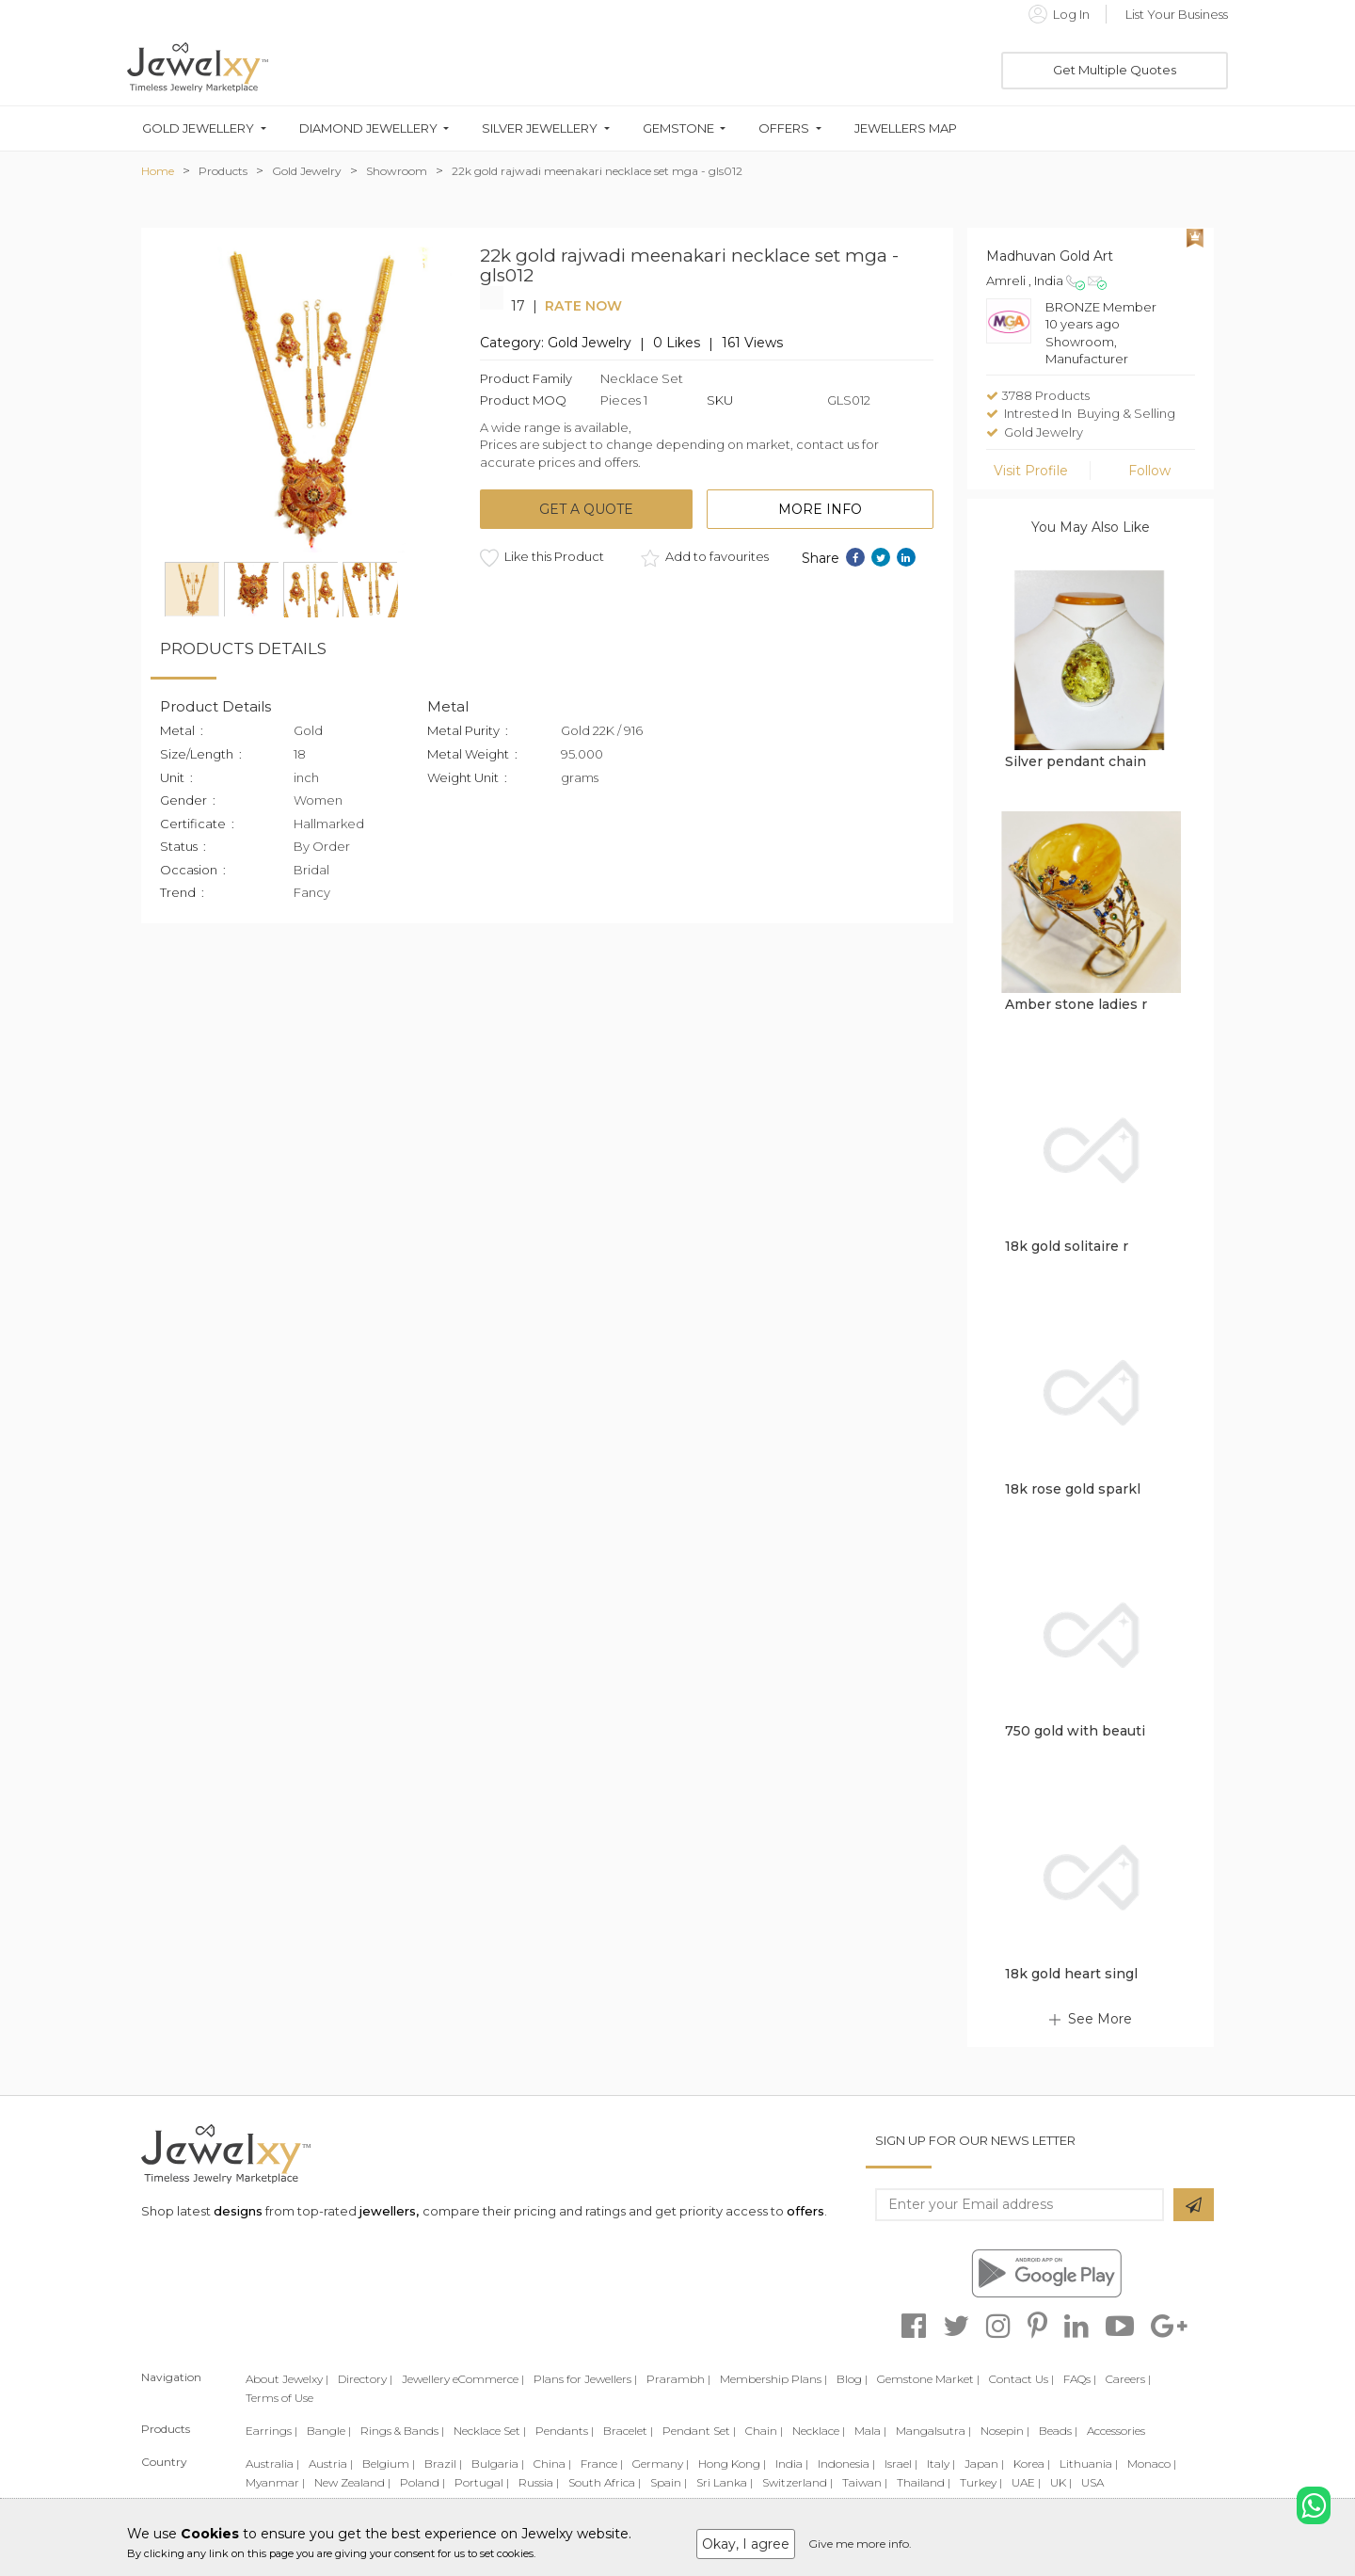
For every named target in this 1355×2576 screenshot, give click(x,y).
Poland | (422, 2482)
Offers (783, 128)
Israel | (901, 2463)
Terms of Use (279, 2398)
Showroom (396, 171)
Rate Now (583, 305)
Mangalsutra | (933, 2431)
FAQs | (1079, 2379)
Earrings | (271, 2431)
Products (223, 171)
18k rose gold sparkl (1072, 1488)
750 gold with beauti (1075, 1730)
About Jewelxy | (287, 2379)
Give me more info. (860, 2543)
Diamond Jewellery (368, 128)
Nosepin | (1004, 2431)
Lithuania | (1089, 2463)
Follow (1149, 470)
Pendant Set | (699, 2431)
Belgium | (388, 2463)
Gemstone (678, 128)
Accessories (1116, 2431)
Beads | (1058, 2431)
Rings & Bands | (402, 2431)
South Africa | (604, 2482)
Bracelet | (628, 2431)
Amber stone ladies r (1076, 1004)
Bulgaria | (497, 2463)
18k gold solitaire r (1066, 1246)
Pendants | (564, 2431)
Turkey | (981, 2482)
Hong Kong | (732, 2463)
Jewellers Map (905, 128)
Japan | (984, 2463)
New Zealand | (352, 2482)
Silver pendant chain (1075, 761)
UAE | (1026, 2482)
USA (1092, 2482)
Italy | (941, 2463)
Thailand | (923, 2482)
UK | (1061, 2482)
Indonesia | (846, 2463)
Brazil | (443, 2463)
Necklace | (818, 2431)
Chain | (764, 2431)
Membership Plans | (773, 2379)
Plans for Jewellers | (585, 2379)
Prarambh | (678, 2379)
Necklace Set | (490, 2431)
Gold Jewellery (198, 128)
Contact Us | (1021, 2379)
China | (552, 2463)
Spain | (668, 2482)
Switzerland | (797, 2482)
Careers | (1128, 2379)
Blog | (852, 2379)
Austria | (331, 2463)
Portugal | (481, 2482)
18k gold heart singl (1071, 1973)
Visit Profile (1031, 470)
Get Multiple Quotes (1114, 69)
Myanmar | (275, 2482)
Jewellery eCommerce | (463, 2379)
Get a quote (586, 509)
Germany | (660, 2463)
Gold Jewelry (307, 171)
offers (805, 2210)
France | (602, 2463)
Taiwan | (864, 2482)
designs (238, 2210)
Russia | (538, 2482)
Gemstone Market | (928, 2379)
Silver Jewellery (540, 128)
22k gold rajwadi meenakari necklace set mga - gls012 (597, 171)
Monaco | (1151, 2463)
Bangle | (329, 2431)
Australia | (272, 2463)
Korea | (1031, 2463)
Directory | (365, 2379)
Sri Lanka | (724, 2482)
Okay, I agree (745, 2544)
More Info (820, 509)
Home (157, 171)
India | (791, 2463)
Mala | (870, 2431)
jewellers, (389, 2210)
